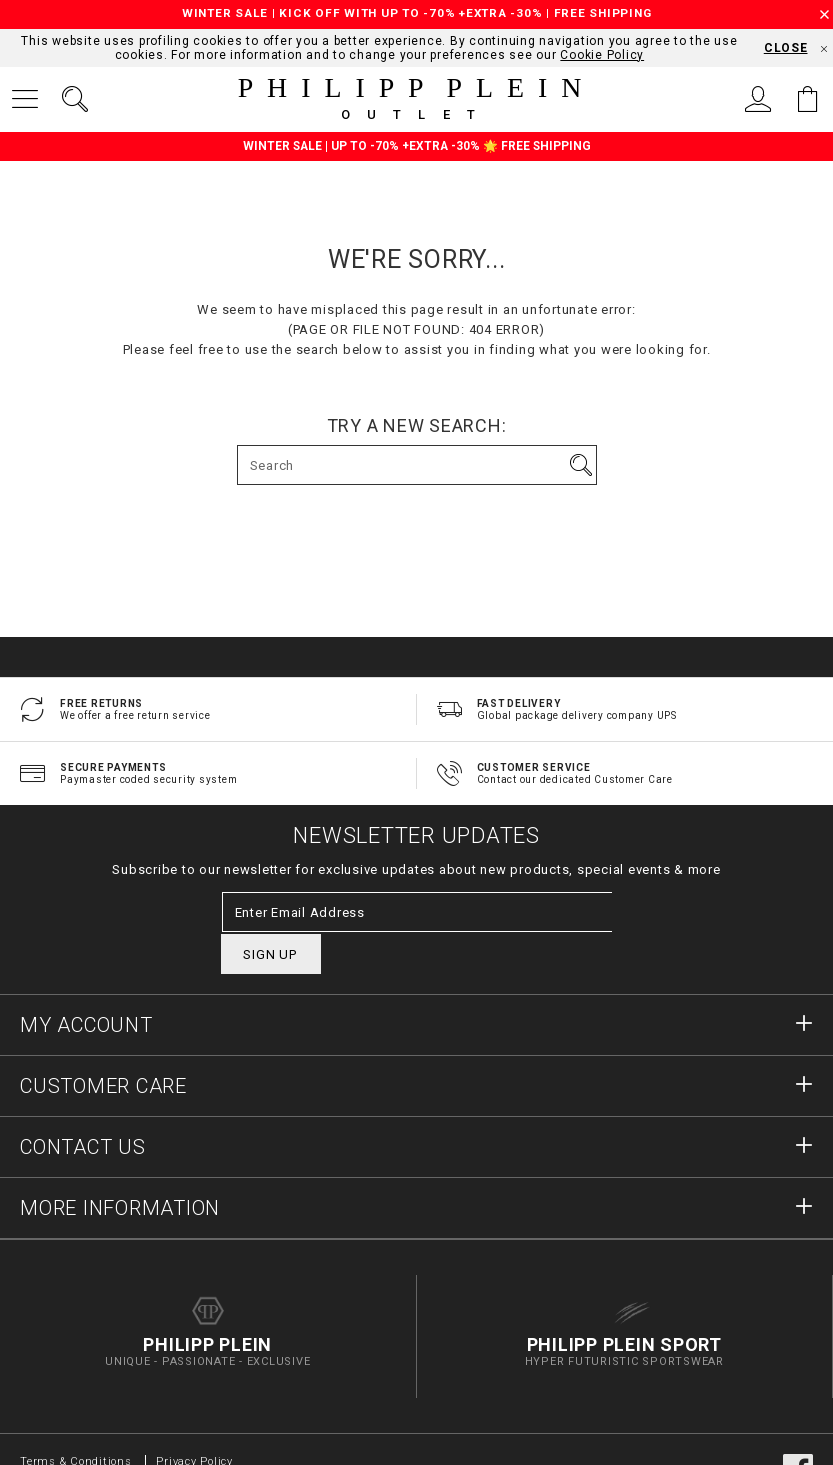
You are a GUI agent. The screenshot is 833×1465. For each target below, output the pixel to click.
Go (581, 465)
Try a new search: (417, 426)
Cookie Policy (602, 55)
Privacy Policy (194, 1422)
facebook (798, 1430)
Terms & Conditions (77, 1422)
